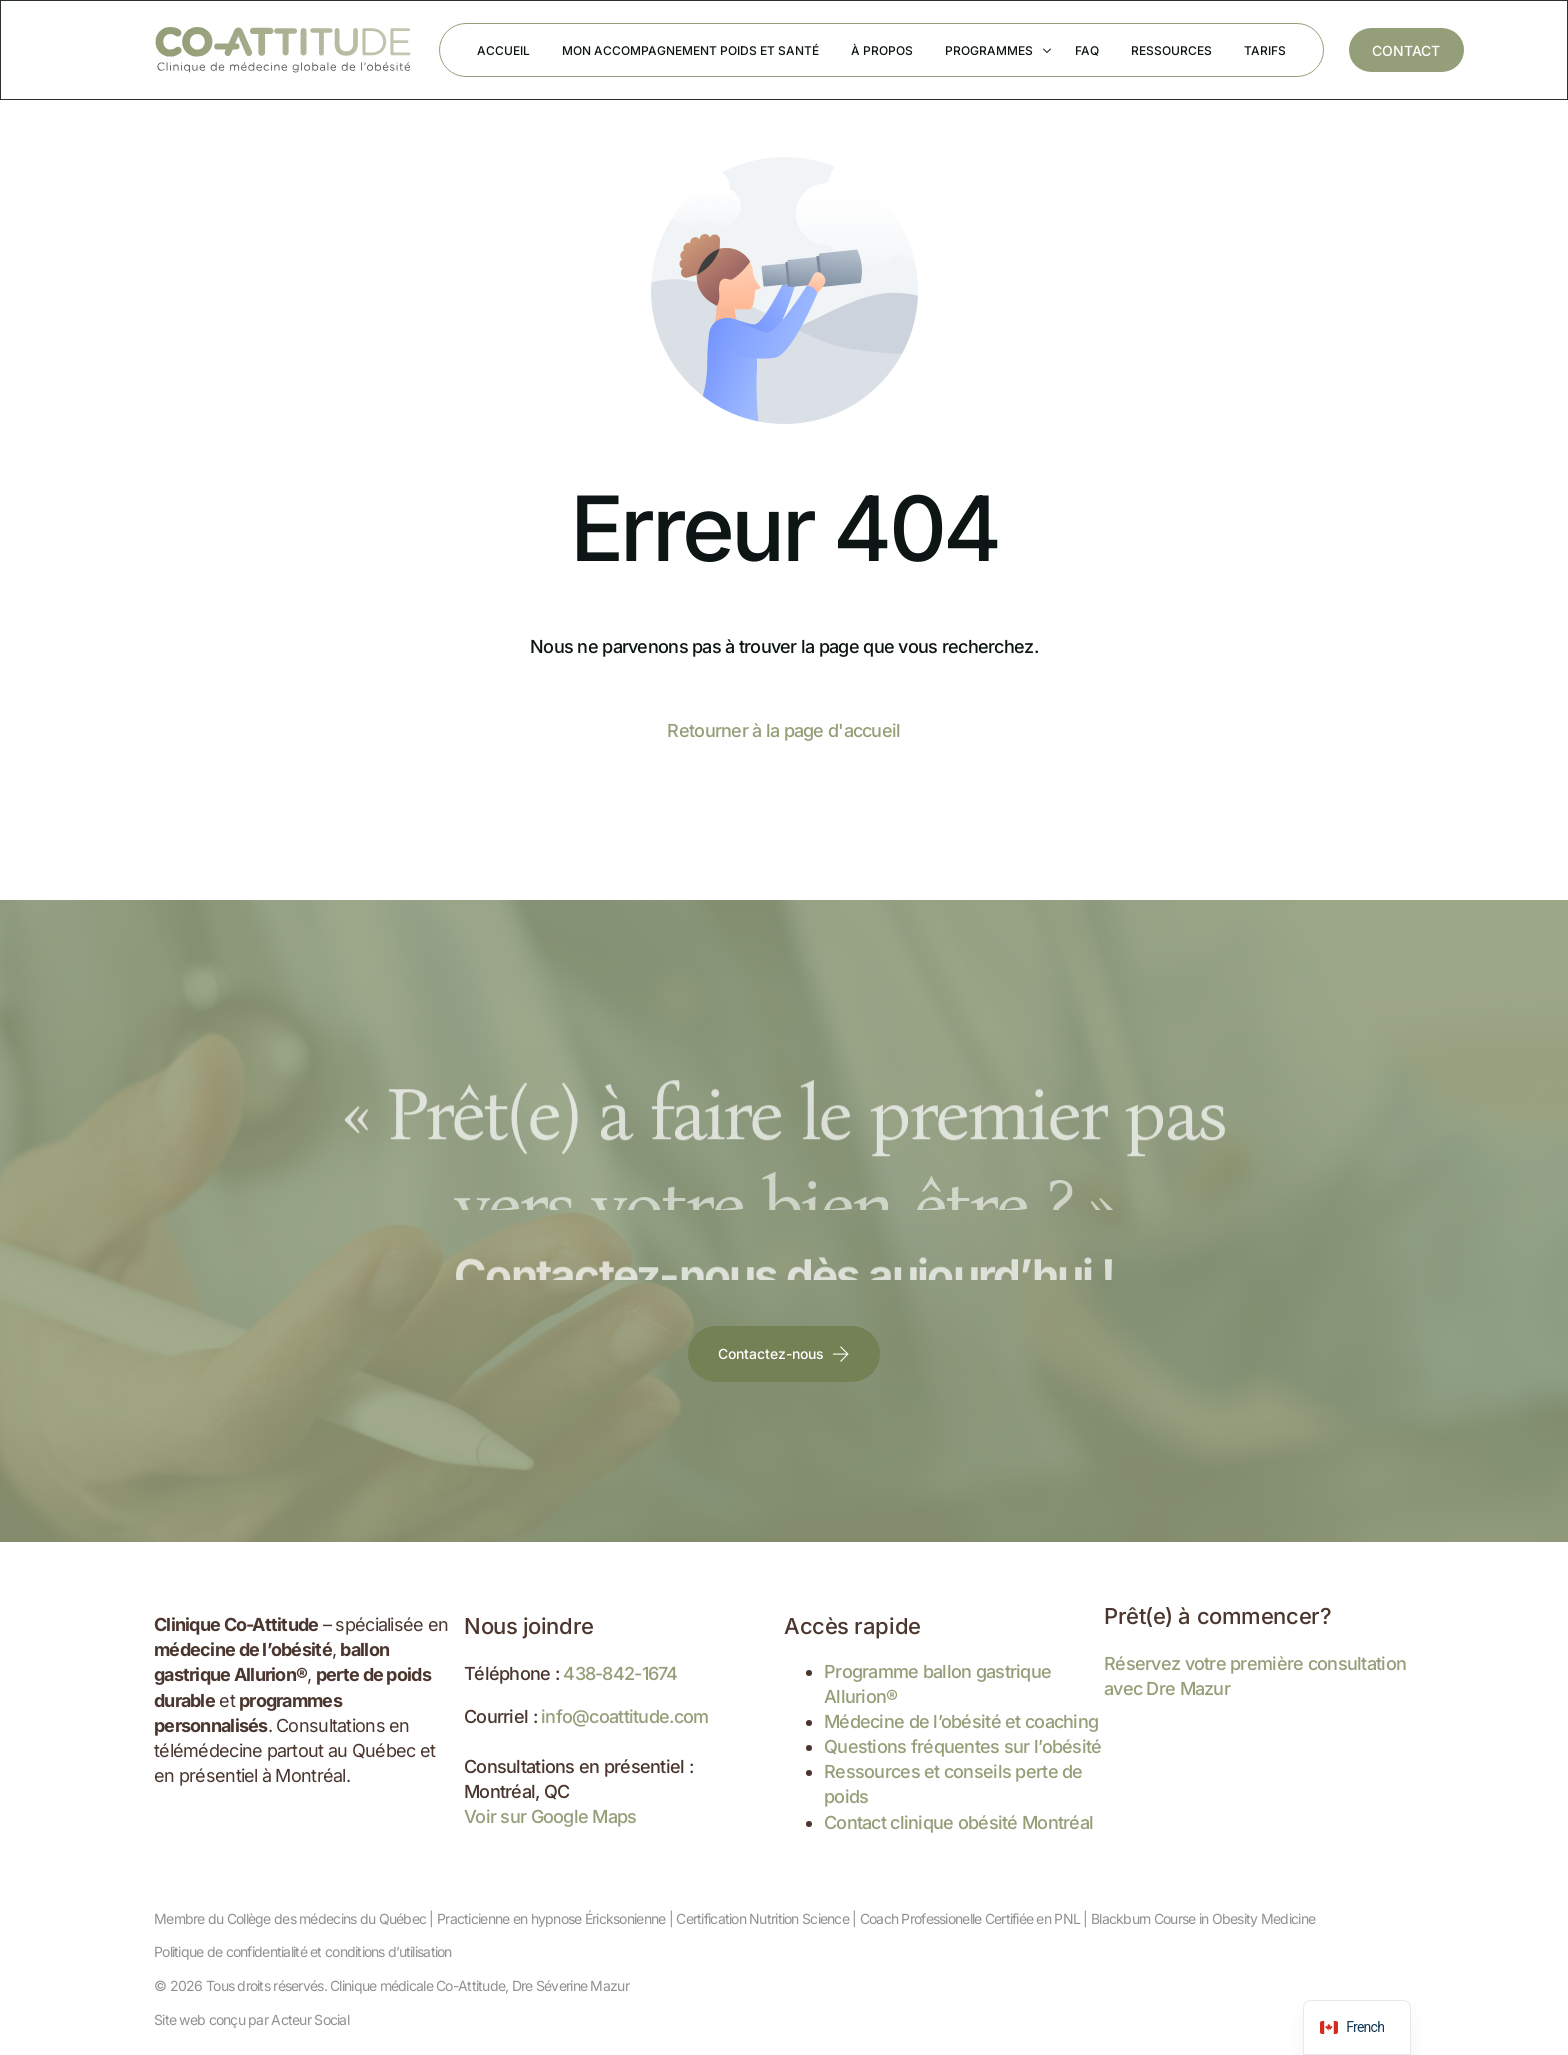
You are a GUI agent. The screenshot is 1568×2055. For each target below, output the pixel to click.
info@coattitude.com (624, 1716)
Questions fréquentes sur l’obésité (963, 1746)
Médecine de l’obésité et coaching (961, 1721)
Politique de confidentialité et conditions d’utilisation (303, 1951)
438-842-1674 (620, 1673)
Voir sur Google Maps (550, 1816)
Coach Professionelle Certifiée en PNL (970, 1918)
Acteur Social (310, 2019)
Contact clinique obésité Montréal (958, 1822)
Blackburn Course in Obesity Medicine (1203, 1918)
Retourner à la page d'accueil (783, 730)
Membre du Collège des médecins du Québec (290, 1918)
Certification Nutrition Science (762, 1918)
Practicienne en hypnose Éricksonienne (551, 1918)
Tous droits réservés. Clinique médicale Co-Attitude (355, 1985)
